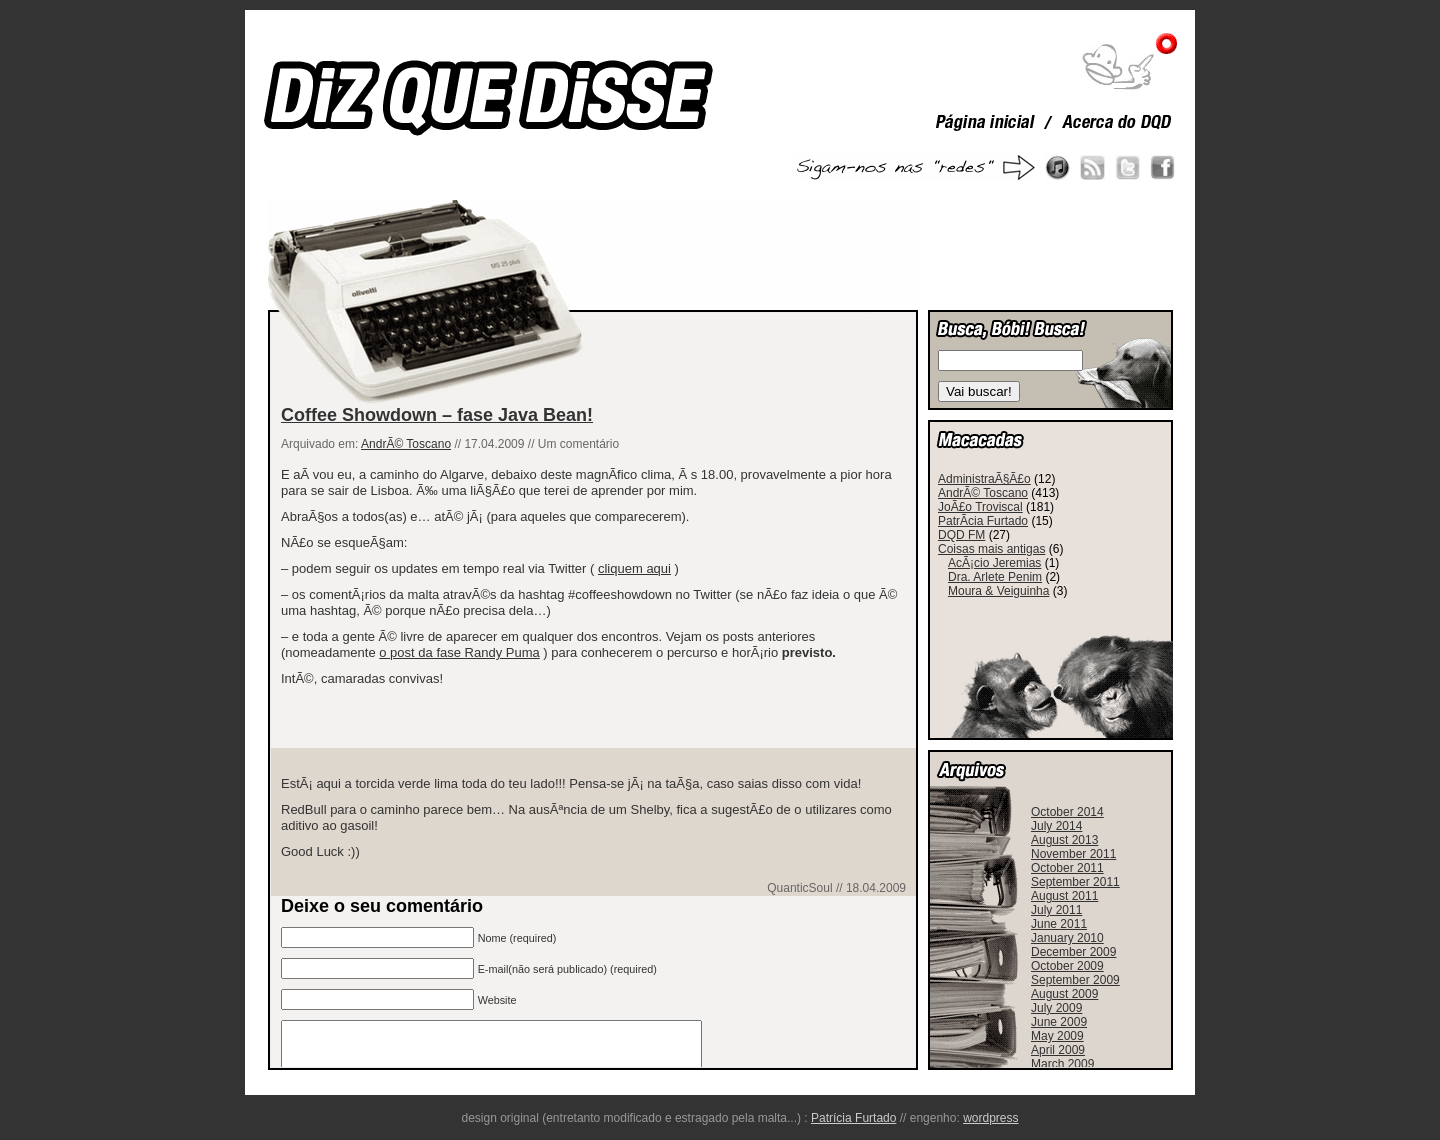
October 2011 (1067, 868)
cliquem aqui (634, 568)
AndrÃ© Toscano (406, 444)
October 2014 (1067, 812)
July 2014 (1056, 826)
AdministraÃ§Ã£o (984, 479)
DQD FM (961, 535)
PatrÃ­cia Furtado (983, 521)
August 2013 (1064, 840)
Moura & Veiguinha (998, 591)
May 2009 (1057, 1036)
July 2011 (1056, 910)
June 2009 (1059, 1022)
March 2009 (1062, 1064)
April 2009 (1058, 1050)
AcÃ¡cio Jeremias (994, 563)
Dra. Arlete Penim (995, 577)
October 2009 (1067, 966)
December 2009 (1073, 952)
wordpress (990, 1118)
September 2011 (1075, 882)
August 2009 (1064, 994)
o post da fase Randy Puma (459, 652)
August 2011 (1064, 896)
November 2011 (1073, 854)
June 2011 (1059, 924)
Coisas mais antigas (991, 549)
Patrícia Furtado (853, 1118)
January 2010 (1067, 938)
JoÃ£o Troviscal (980, 507)
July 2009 (1056, 1008)
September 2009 (1075, 980)
